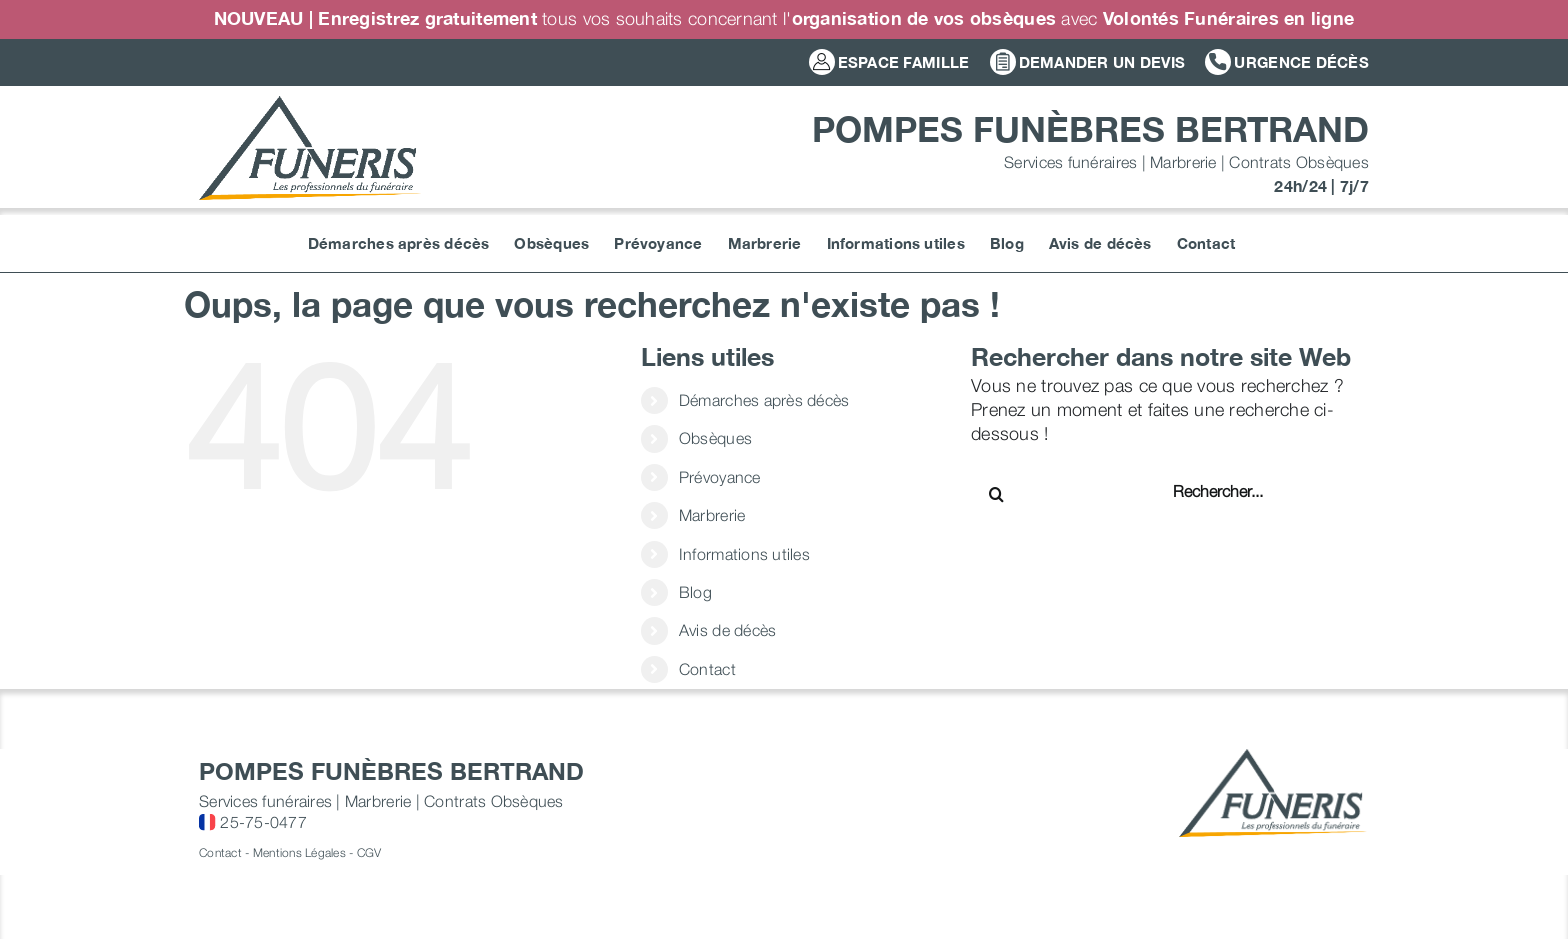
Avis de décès (728, 630)
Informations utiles (744, 554)
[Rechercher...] (1237, 491)
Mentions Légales (299, 852)
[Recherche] (996, 494)
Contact (707, 669)
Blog (695, 592)
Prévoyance (720, 477)
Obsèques (715, 438)
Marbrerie (712, 515)
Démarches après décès (764, 400)
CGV (369, 852)
